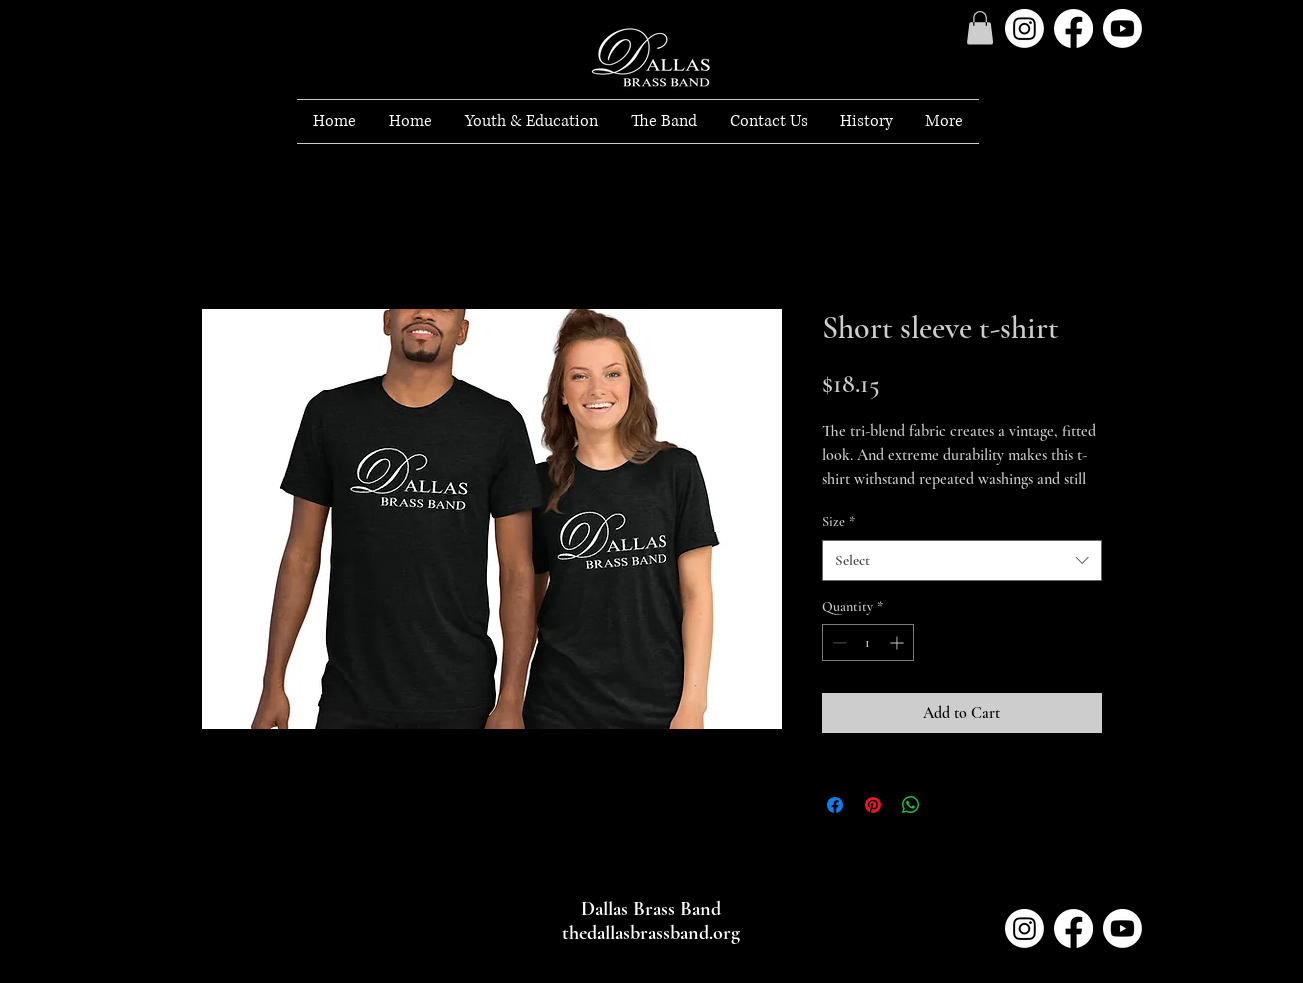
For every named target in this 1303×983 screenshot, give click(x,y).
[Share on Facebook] (835, 805)
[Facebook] (1073, 28)
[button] (532, 121)
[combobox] (962, 560)
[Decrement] (837, 642)
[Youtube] (1122, 28)
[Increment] (898, 642)
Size (838, 521)
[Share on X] (949, 805)
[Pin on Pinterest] (873, 805)
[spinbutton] (868, 642)
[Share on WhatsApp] (911, 805)
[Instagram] (1024, 28)
